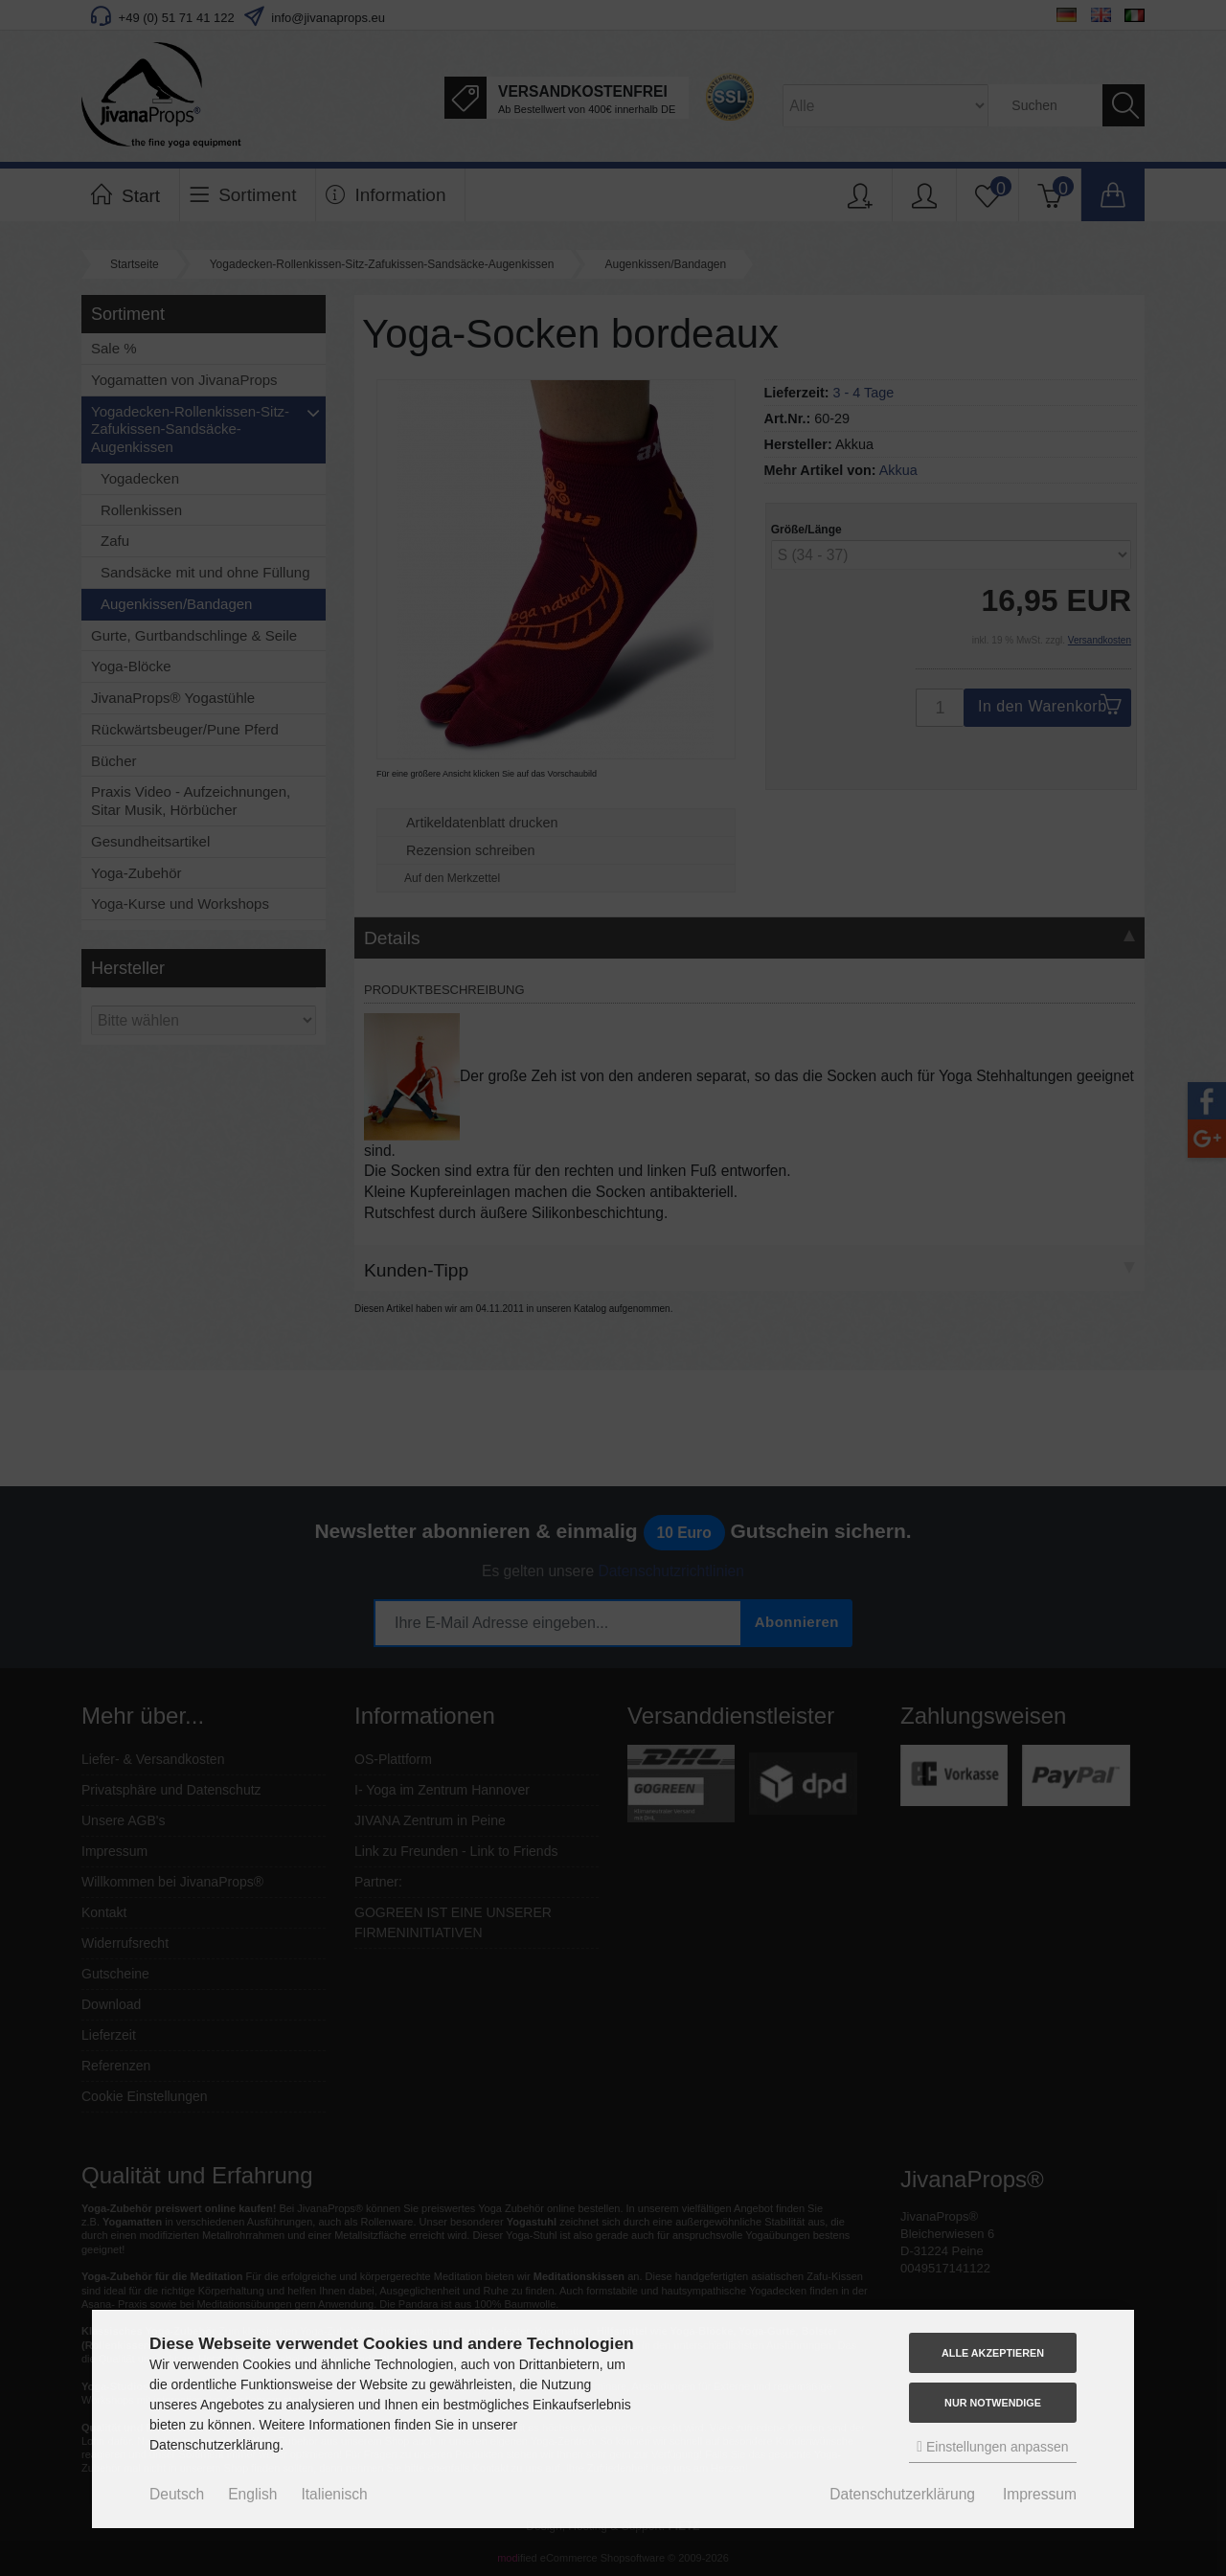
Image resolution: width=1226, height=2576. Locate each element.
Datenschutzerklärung (902, 2494)
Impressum (1040, 2494)
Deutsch (176, 2494)
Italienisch (334, 2494)
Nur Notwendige (992, 2402)
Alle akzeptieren (993, 2353)
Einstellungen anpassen (992, 2446)
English (252, 2494)
